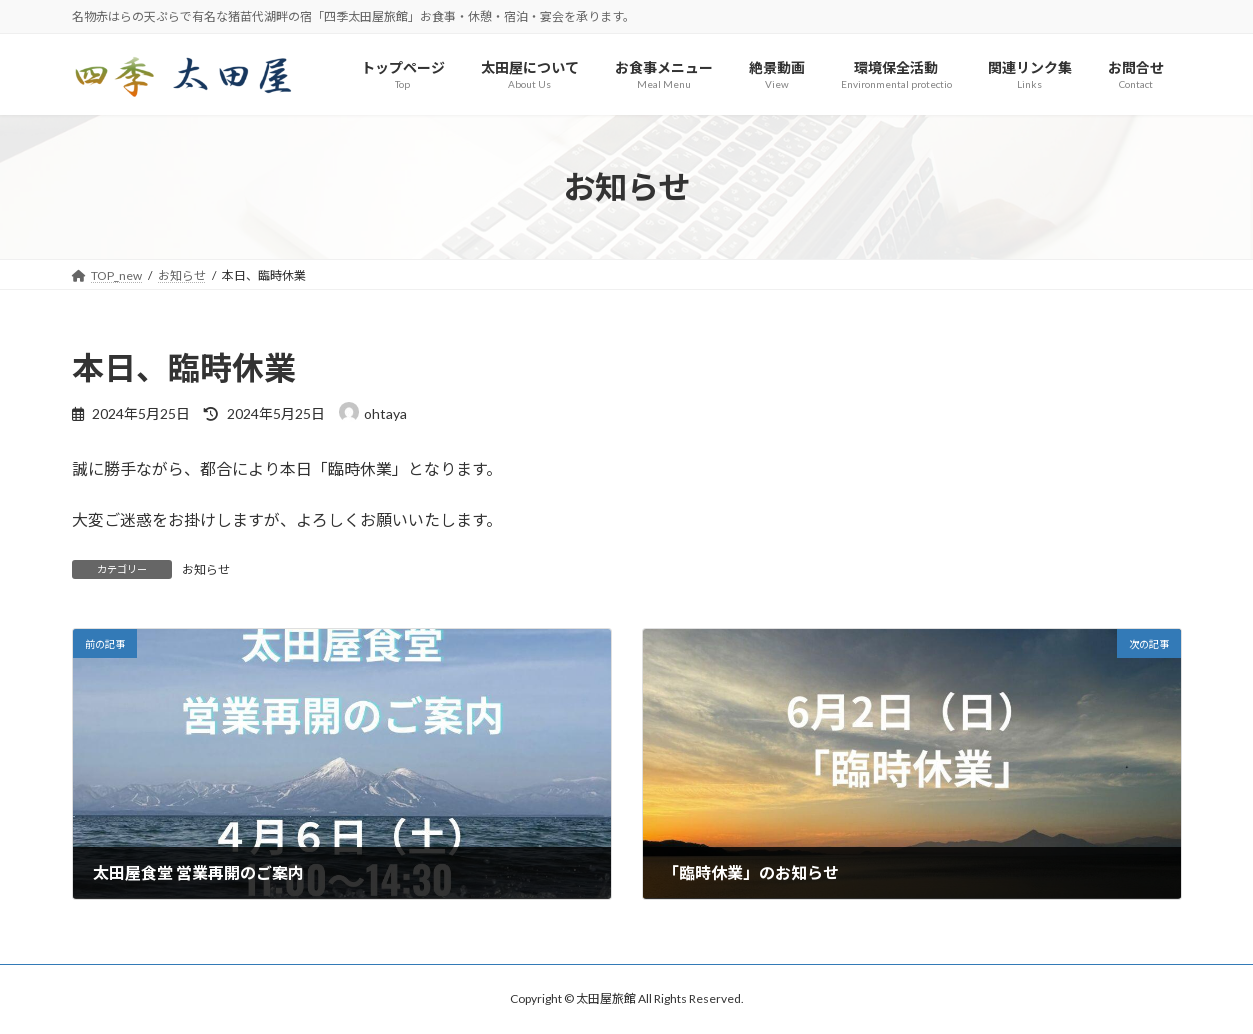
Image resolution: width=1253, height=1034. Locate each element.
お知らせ (206, 569)
